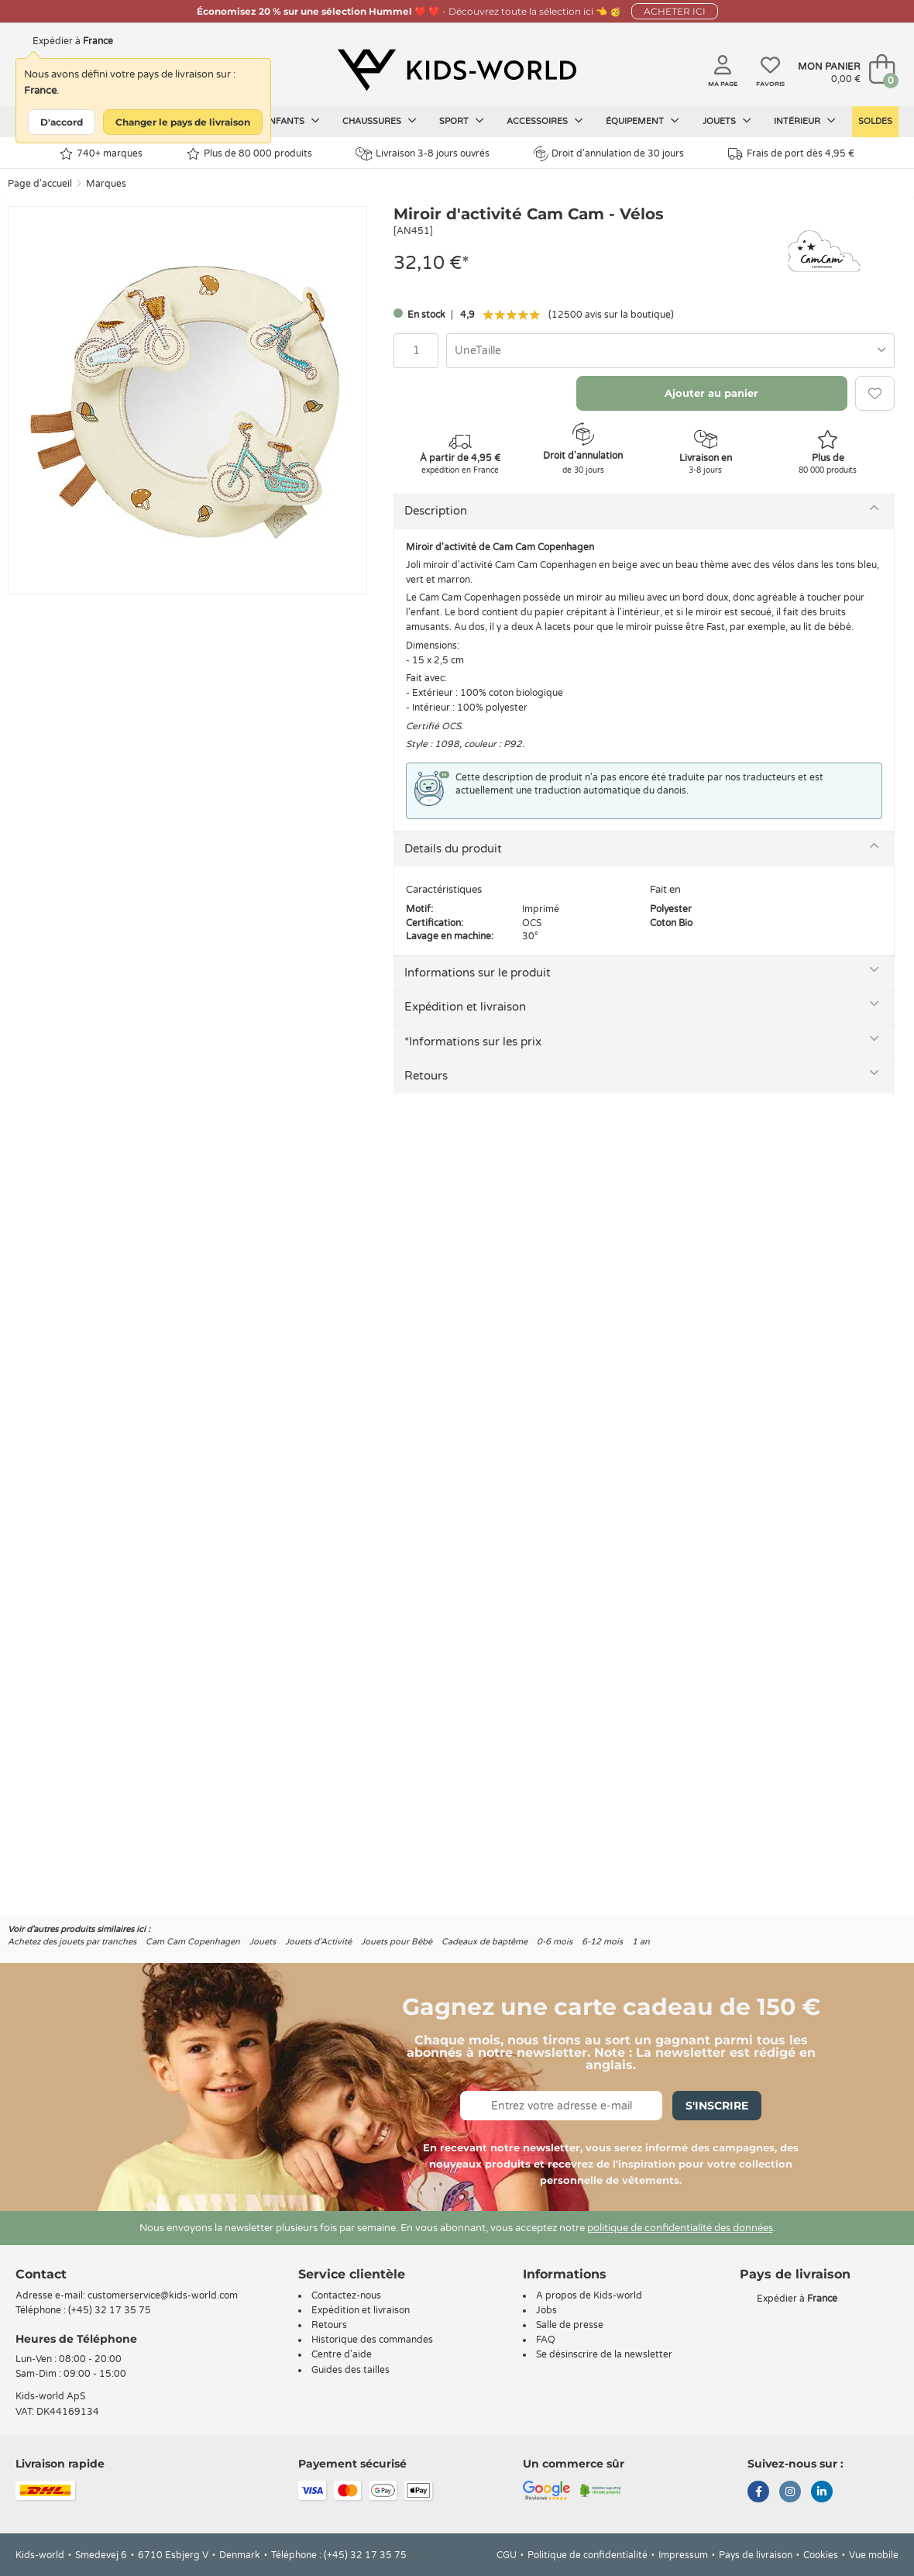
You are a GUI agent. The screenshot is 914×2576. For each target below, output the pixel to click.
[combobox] (670, 350)
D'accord (61, 122)
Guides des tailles (350, 2369)
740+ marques (101, 154)
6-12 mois (602, 1942)
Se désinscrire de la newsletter (604, 2354)
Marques (106, 183)
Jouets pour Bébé (396, 1942)
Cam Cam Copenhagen (193, 1942)
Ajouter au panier (711, 393)
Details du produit (453, 849)
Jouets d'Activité (318, 1942)
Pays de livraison (755, 2555)
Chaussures (379, 120)
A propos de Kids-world (589, 2295)
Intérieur (805, 120)
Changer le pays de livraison (182, 122)
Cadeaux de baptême (484, 1942)
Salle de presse (569, 2324)
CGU (507, 2555)
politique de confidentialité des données (680, 2228)
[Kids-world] (457, 70)
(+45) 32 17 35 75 (109, 2310)
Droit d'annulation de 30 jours (609, 153)
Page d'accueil (40, 183)
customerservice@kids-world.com (163, 2295)
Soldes (875, 121)
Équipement (642, 120)
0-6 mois (554, 1942)
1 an (641, 1942)
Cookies (820, 2555)
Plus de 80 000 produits (249, 154)
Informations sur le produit (477, 973)
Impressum (683, 2555)
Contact (41, 2274)
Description (435, 511)
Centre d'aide (341, 2354)
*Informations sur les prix (472, 1042)
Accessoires (545, 120)
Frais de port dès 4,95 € (791, 154)
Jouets (727, 120)
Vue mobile (874, 2555)
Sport (461, 120)
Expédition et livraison (465, 1007)
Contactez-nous (346, 2295)
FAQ (545, 2339)
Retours (426, 1076)
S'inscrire (717, 2106)
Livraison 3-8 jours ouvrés (423, 153)
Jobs (546, 2310)
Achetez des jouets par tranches (72, 1942)
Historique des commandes (372, 2339)
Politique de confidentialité (587, 2555)
